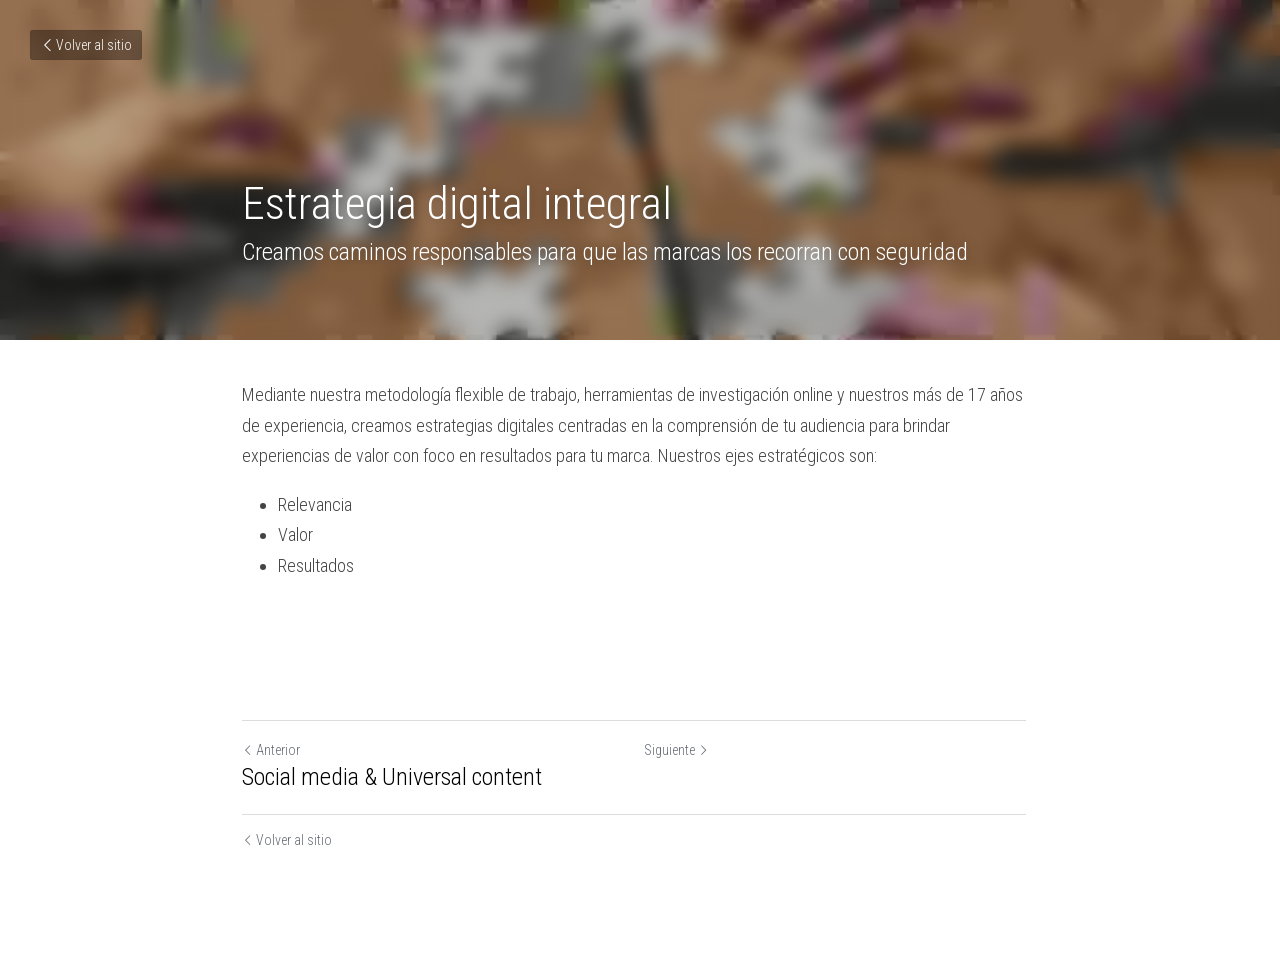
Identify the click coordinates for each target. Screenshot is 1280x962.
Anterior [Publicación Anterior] (271, 750)
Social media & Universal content (392, 777)
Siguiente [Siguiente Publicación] (682, 750)
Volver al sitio (86, 45)
